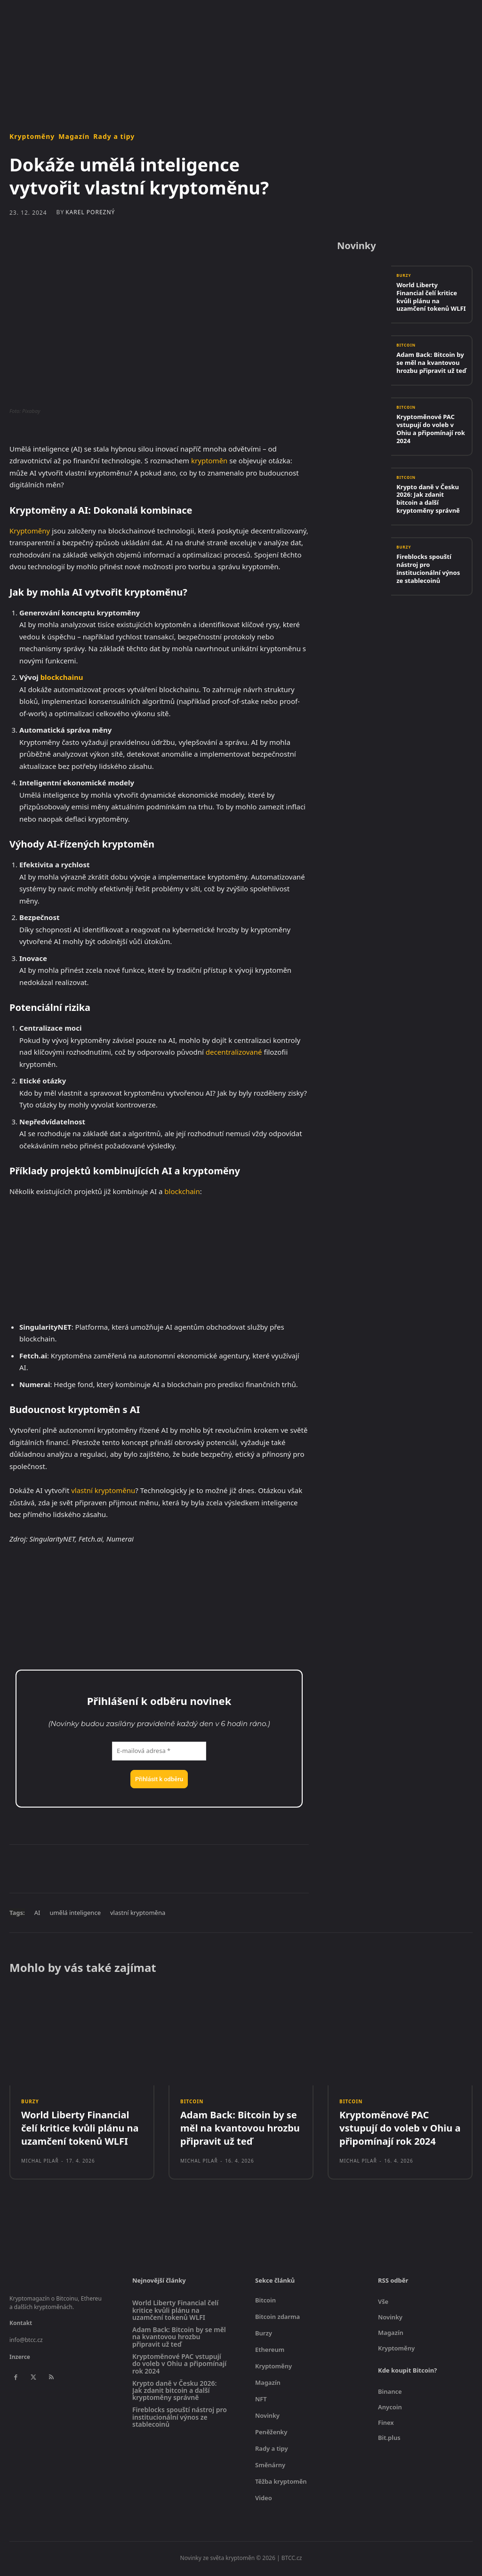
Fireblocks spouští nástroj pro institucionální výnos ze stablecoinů (428, 568)
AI (37, 1912)
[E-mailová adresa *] (159, 1751)
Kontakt (20, 2326)
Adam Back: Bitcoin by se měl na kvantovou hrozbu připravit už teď (431, 364)
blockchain (182, 1191)
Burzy (404, 277)
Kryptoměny (32, 136)
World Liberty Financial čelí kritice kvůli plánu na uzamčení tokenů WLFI (431, 298)
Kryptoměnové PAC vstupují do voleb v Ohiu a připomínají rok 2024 (430, 429)
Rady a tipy (114, 136)
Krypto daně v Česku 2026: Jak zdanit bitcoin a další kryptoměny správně (428, 499)
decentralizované (234, 1052)
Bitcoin (407, 347)
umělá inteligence (75, 1912)
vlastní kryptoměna (137, 1912)
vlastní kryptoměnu (103, 1490)
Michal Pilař (40, 2164)
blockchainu (61, 677)
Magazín (73, 136)
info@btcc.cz (26, 2343)
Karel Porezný (90, 212)
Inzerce (19, 2360)
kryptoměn (209, 460)
